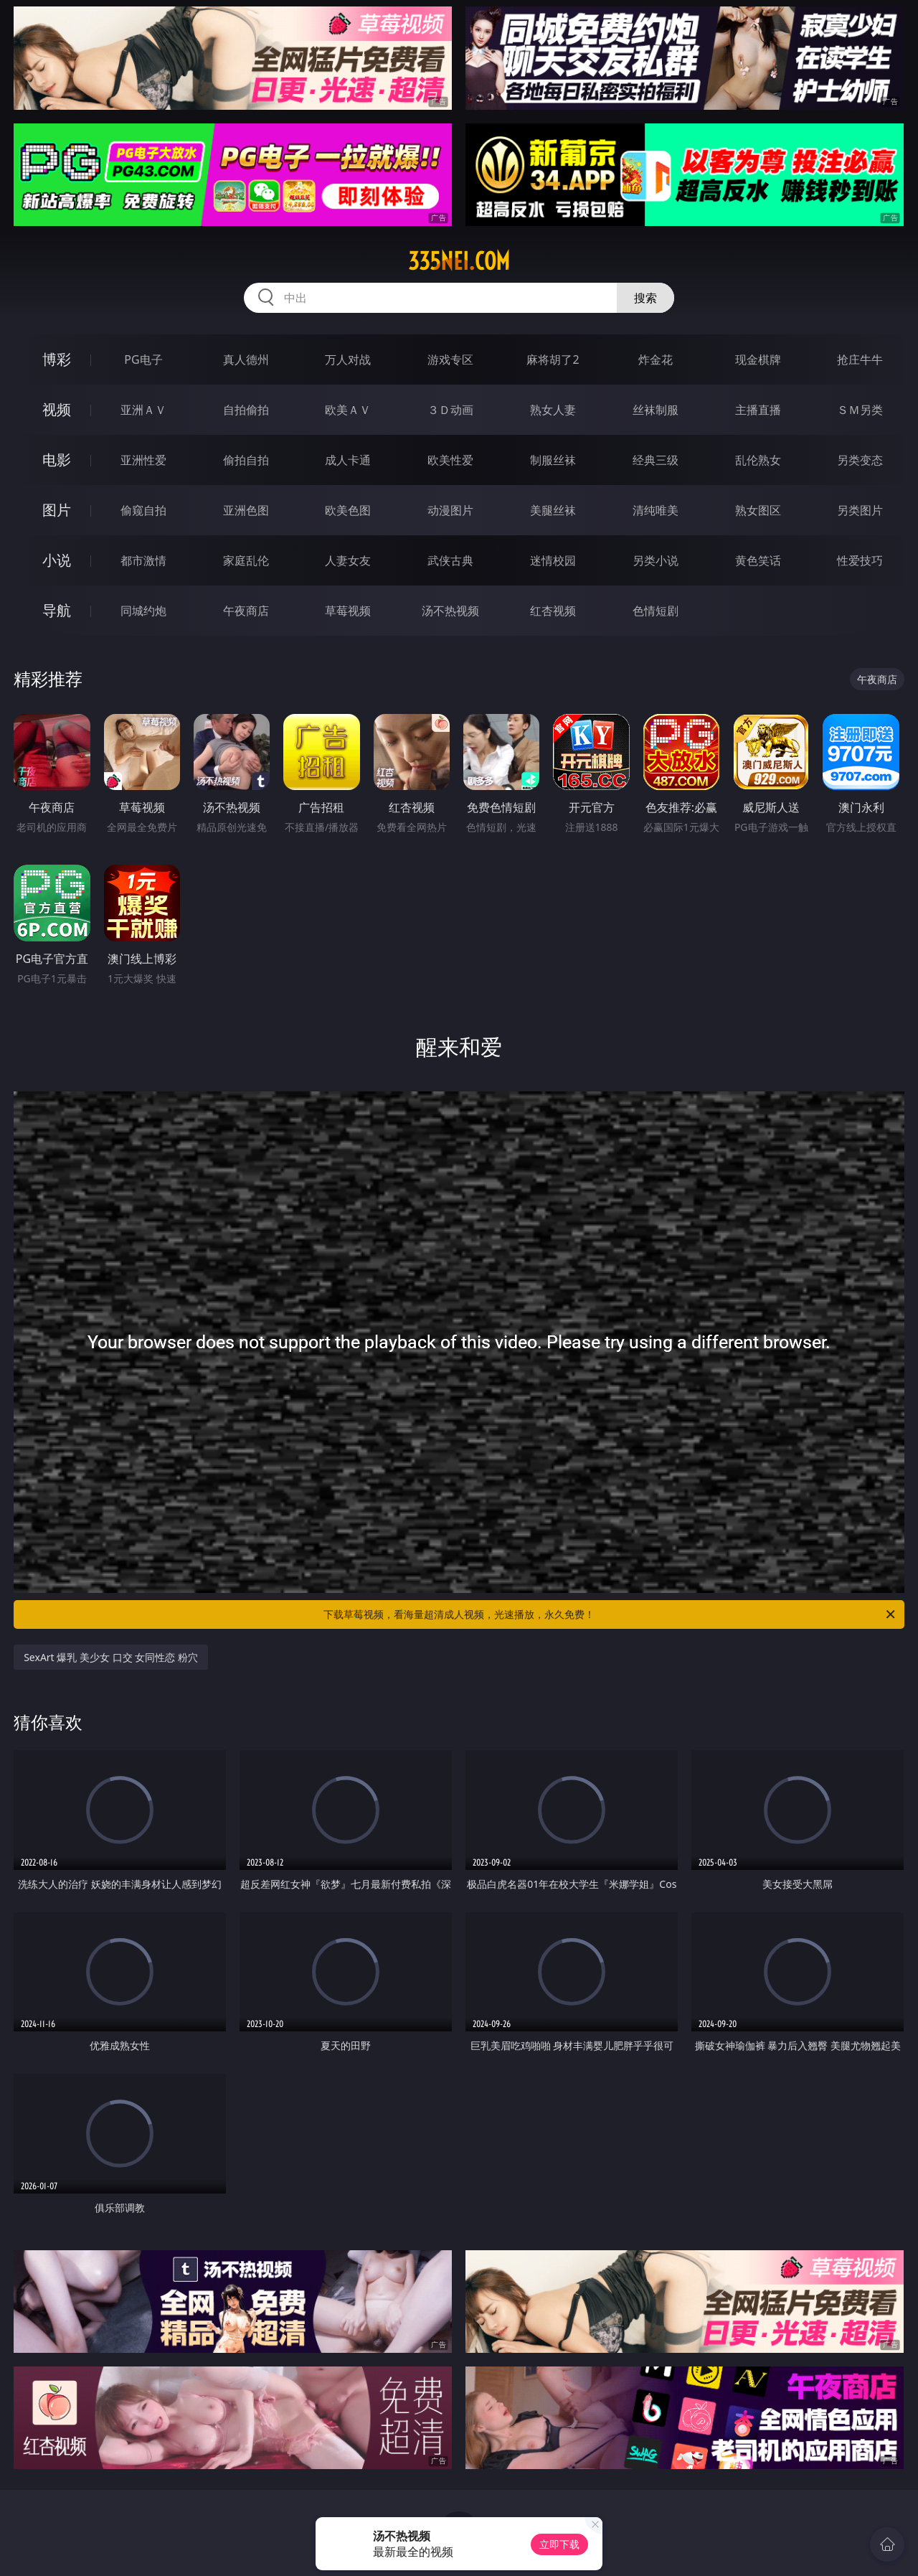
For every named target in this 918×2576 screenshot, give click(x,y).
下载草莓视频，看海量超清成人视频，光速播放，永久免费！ (610, 1614)
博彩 (56, 359)
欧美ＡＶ (348, 410)
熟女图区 (758, 510)
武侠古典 (450, 560)
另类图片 (860, 510)
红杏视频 (553, 611)
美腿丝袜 (553, 510)
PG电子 (143, 359)
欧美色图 (348, 510)
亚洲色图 (246, 510)
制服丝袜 (553, 460)
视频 (56, 409)
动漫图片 (450, 510)
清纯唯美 (655, 510)
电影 (56, 459)
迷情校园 (553, 560)
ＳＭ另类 (860, 410)
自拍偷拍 (246, 410)
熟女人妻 (553, 410)
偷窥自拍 (143, 510)
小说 (56, 560)
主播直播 (758, 410)
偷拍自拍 (246, 460)
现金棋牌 (758, 359)
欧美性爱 (450, 460)
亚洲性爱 (143, 460)
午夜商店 (246, 611)
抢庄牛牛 (860, 359)
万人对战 (348, 359)
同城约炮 (143, 611)
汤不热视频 (450, 611)
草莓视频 (348, 611)
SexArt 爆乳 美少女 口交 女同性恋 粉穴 (111, 1657)
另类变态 (860, 460)
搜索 (645, 298)
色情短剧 (655, 611)
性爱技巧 (860, 560)
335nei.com (459, 261)
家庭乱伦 (246, 560)
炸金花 (655, 359)
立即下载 (559, 2544)
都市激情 (143, 560)
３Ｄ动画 (450, 410)
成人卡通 (348, 460)
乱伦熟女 (758, 460)
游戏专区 (450, 359)
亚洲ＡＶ (143, 410)
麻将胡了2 (552, 359)
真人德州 (246, 359)
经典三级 (655, 460)
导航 (56, 610)
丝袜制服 (655, 410)
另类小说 (655, 560)
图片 (56, 510)
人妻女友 (348, 560)
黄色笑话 (758, 560)
